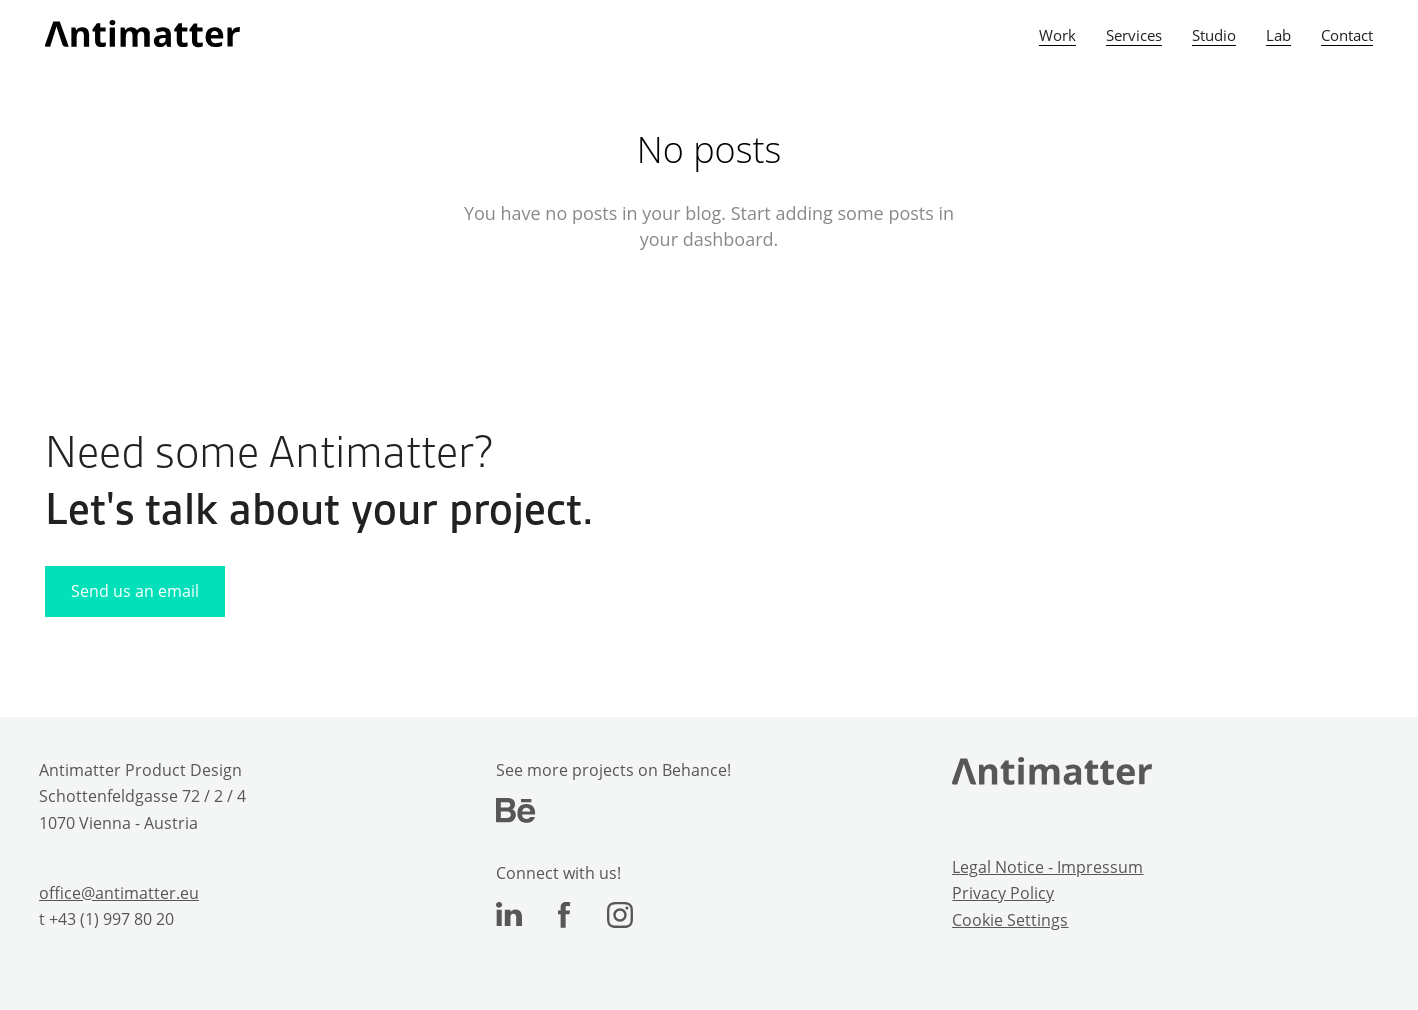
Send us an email (135, 590)
